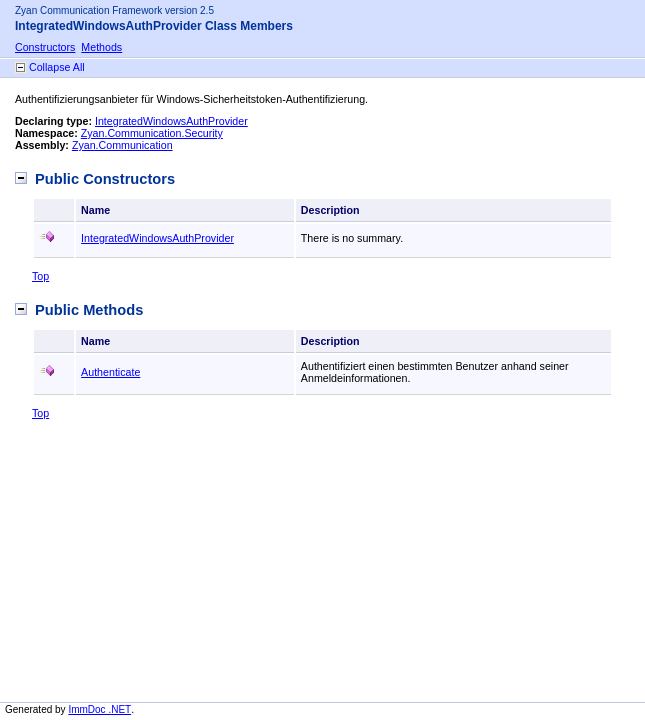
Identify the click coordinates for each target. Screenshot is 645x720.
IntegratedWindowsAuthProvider (171, 121)
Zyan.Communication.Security (152, 133)
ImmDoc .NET (99, 709)
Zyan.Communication (122, 145)
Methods (101, 47)
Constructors (45, 47)
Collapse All (57, 67)
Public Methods (89, 310)
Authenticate (110, 372)
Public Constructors (105, 179)
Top (40, 276)
